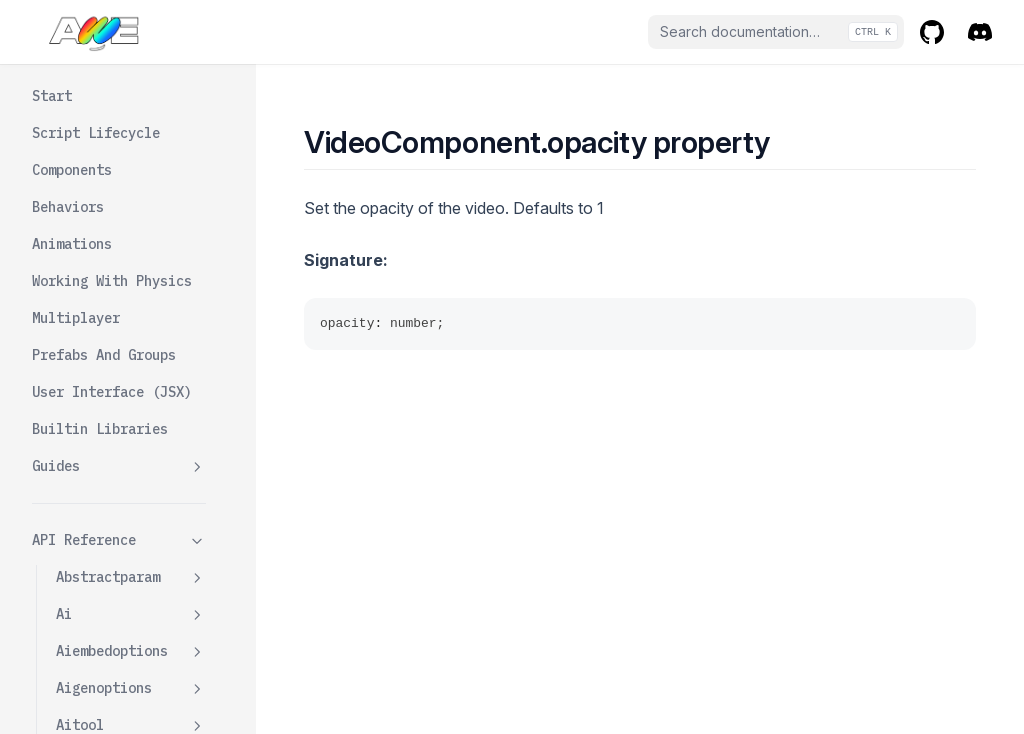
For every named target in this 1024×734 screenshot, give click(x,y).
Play (96, 468)
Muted (100, 357)
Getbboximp (120, 246)
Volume (104, 505)
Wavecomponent (131, 637)
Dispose (108, 209)
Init (96, 283)
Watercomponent (131, 600)
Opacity (108, 394)
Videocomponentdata (131, 552)
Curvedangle (124, 135)
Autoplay (112, 98)
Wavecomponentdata (131, 684)
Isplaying (116, 320)
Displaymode (124, 172)
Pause (100, 431)
